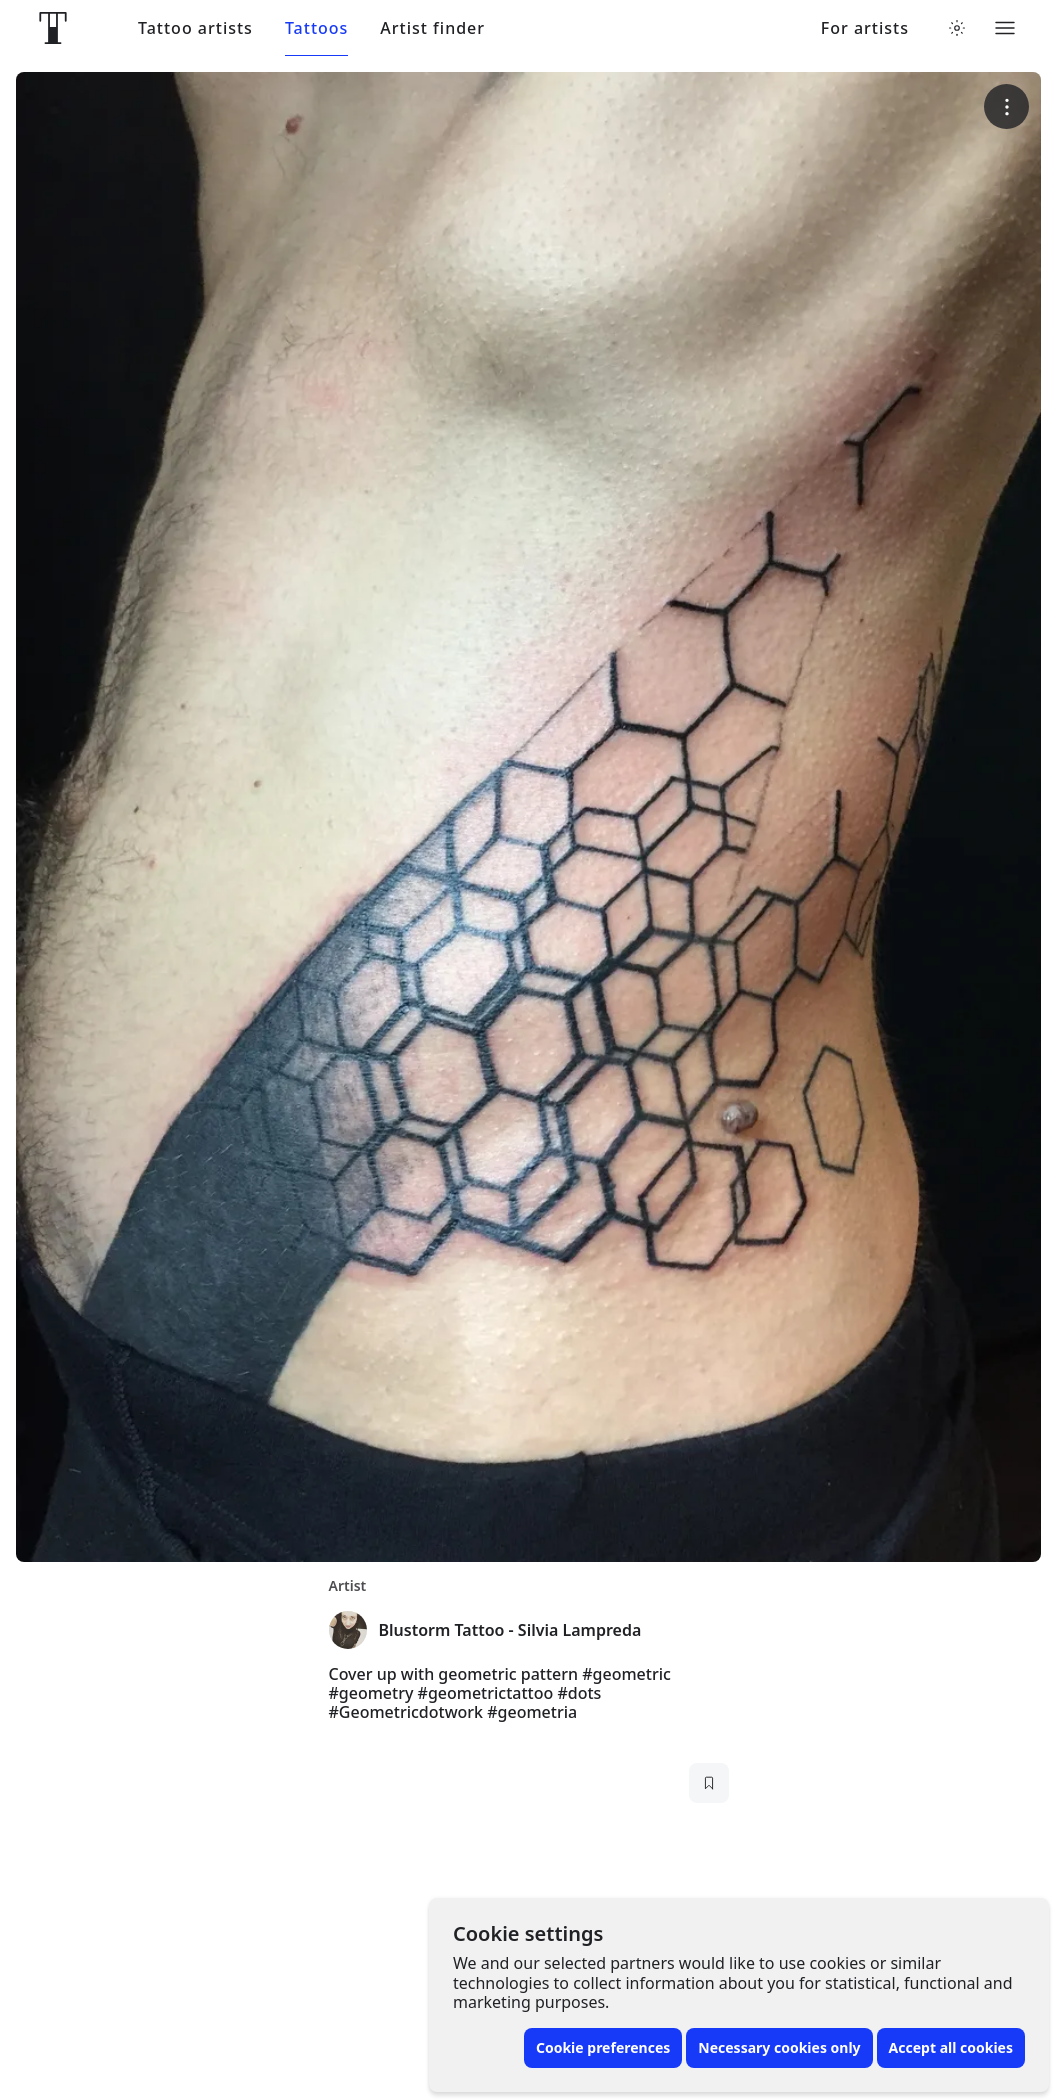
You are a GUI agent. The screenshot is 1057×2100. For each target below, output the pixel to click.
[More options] (1006, 106)
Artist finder (432, 28)
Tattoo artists (195, 28)
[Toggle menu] (1005, 28)
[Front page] (53, 28)
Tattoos (316, 28)
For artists (865, 28)
